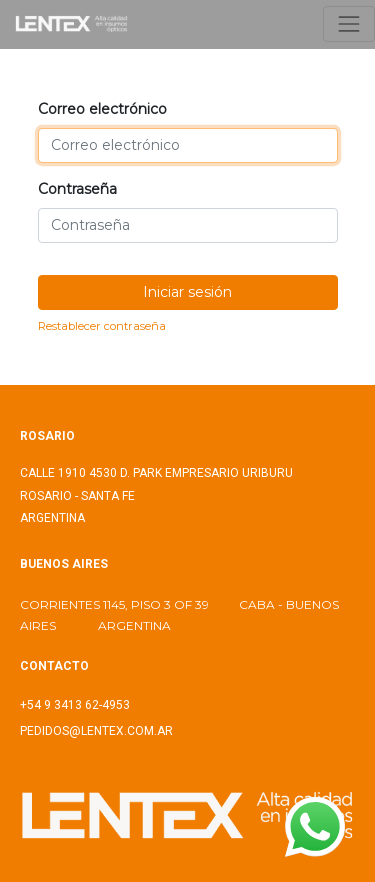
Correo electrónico (102, 109)
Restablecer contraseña (102, 326)
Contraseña (77, 189)
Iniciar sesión (187, 292)
